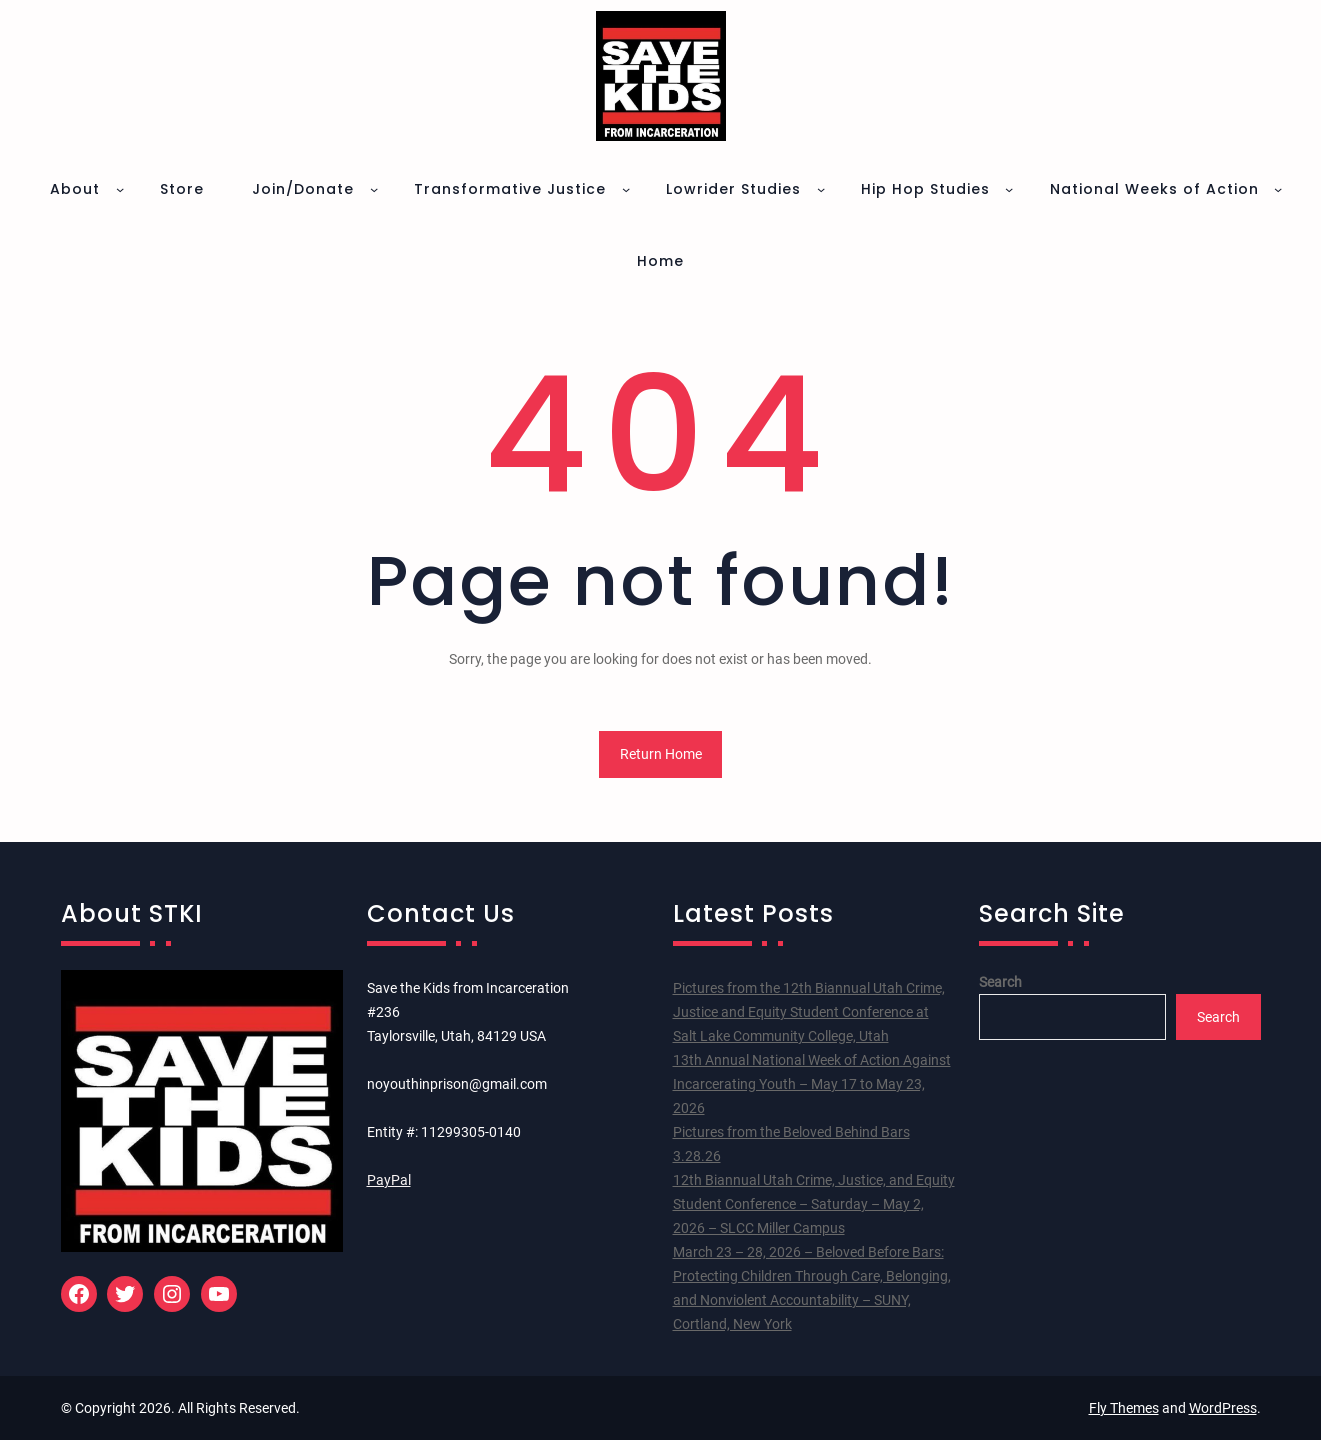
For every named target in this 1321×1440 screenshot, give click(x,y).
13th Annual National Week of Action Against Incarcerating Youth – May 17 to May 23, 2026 (812, 1084)
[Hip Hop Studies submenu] (1009, 189)
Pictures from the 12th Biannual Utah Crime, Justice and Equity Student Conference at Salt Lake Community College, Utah (809, 1012)
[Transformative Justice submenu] (626, 189)
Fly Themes (1124, 1408)
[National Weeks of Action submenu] (1278, 189)
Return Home (661, 754)
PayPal (389, 1180)
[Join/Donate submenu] (374, 189)
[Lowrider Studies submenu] (821, 189)
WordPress (1223, 1408)
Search (1000, 982)
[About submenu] (120, 189)
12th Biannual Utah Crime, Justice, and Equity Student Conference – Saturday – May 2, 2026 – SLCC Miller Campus (814, 1204)
